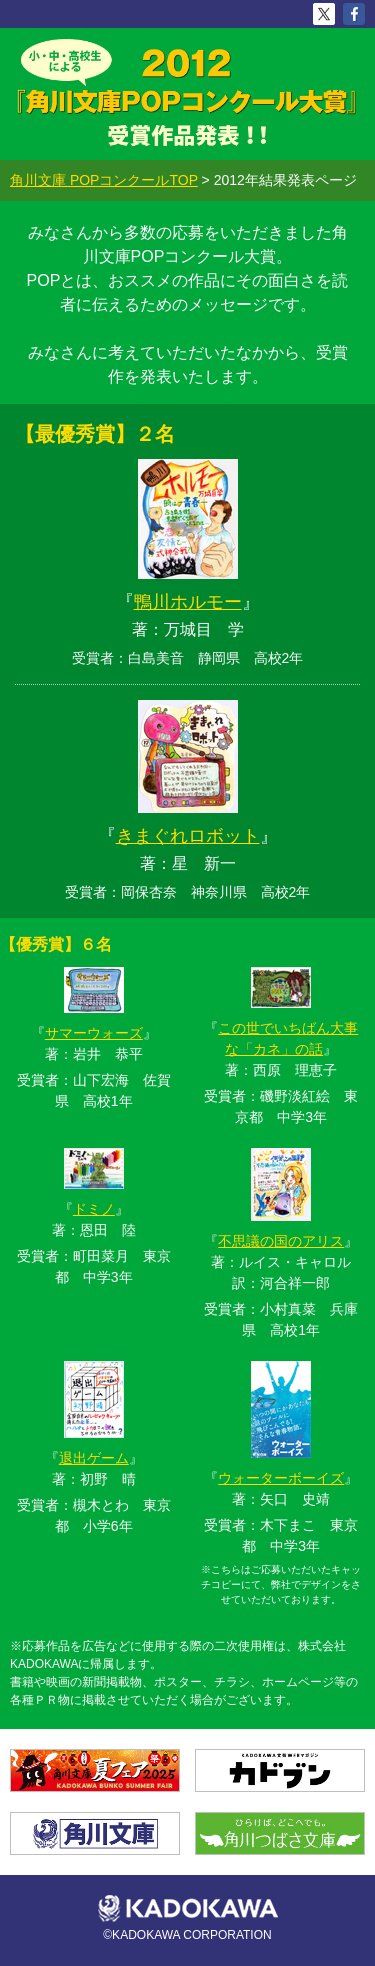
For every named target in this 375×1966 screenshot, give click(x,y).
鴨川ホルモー (188, 602)
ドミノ (94, 1209)
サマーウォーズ (94, 1033)
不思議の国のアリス (281, 1241)
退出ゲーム (94, 1458)
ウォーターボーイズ (281, 1478)
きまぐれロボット (188, 836)
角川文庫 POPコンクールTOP (104, 180)
